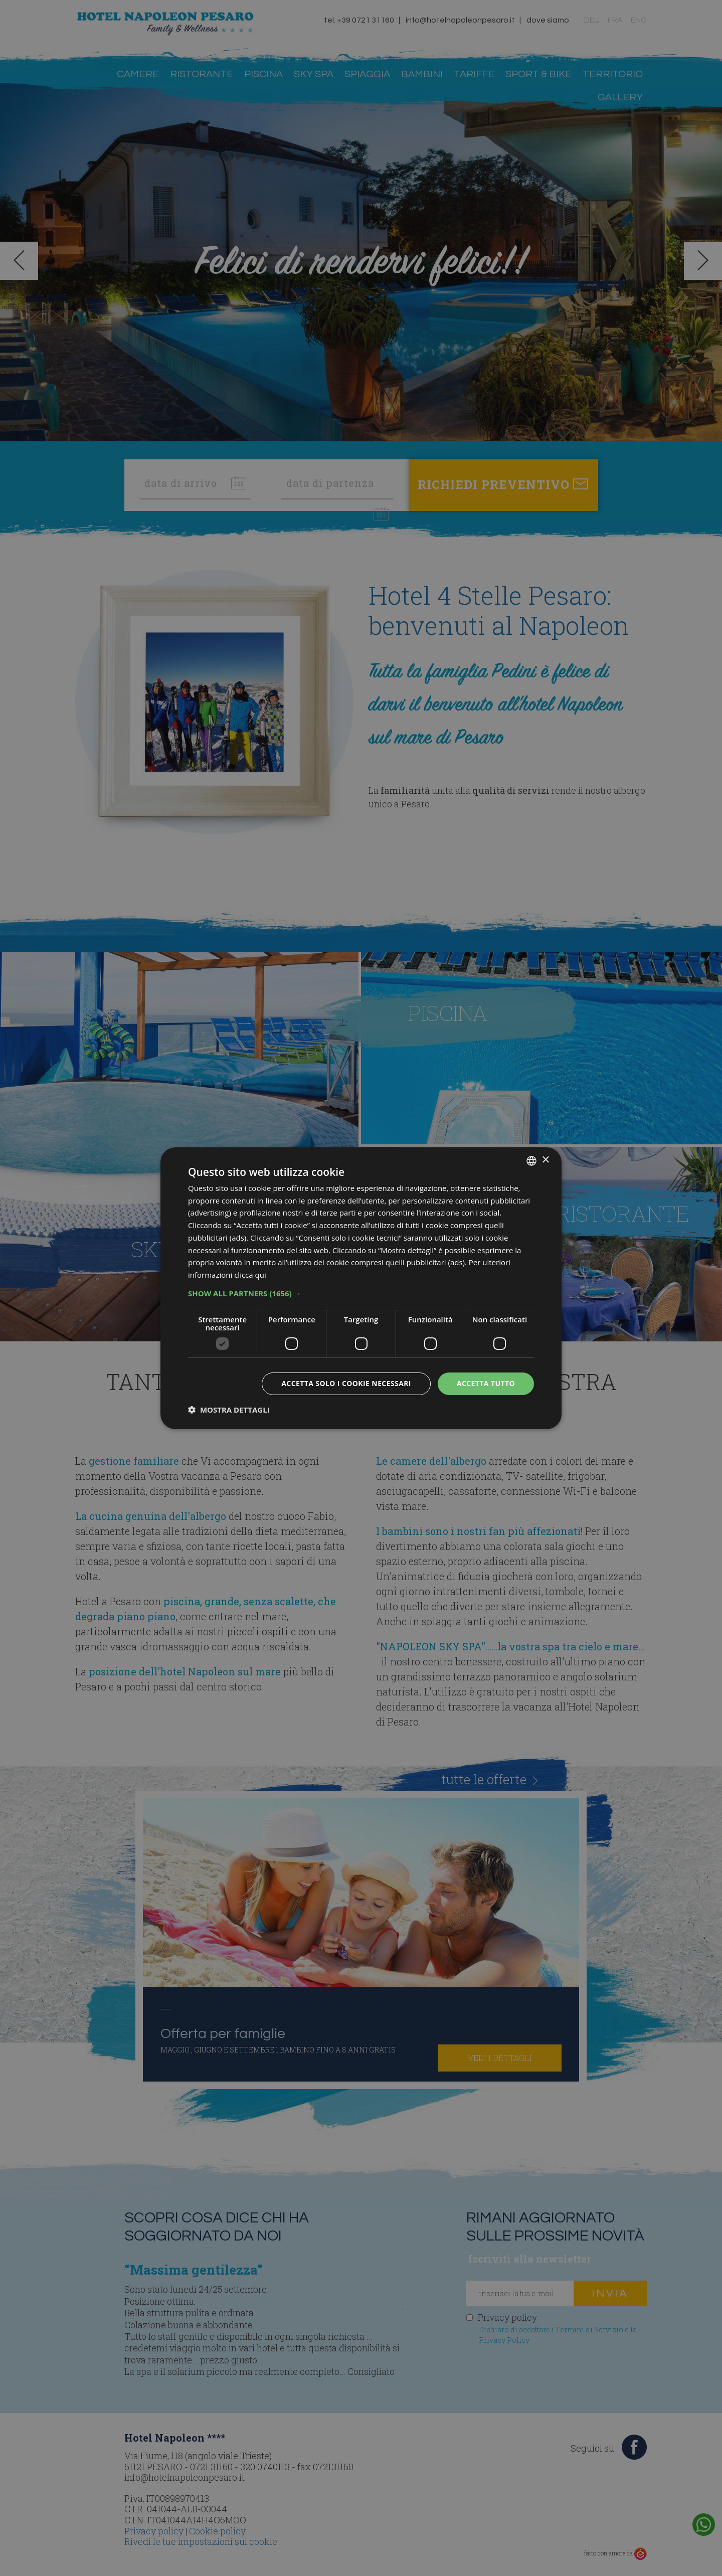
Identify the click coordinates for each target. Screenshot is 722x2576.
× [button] (545, 1160)
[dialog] (361, 1288)
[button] (361, 1293)
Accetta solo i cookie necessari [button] (346, 1383)
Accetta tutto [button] (486, 1383)
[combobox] (531, 1160)
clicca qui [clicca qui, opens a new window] (250, 1275)
